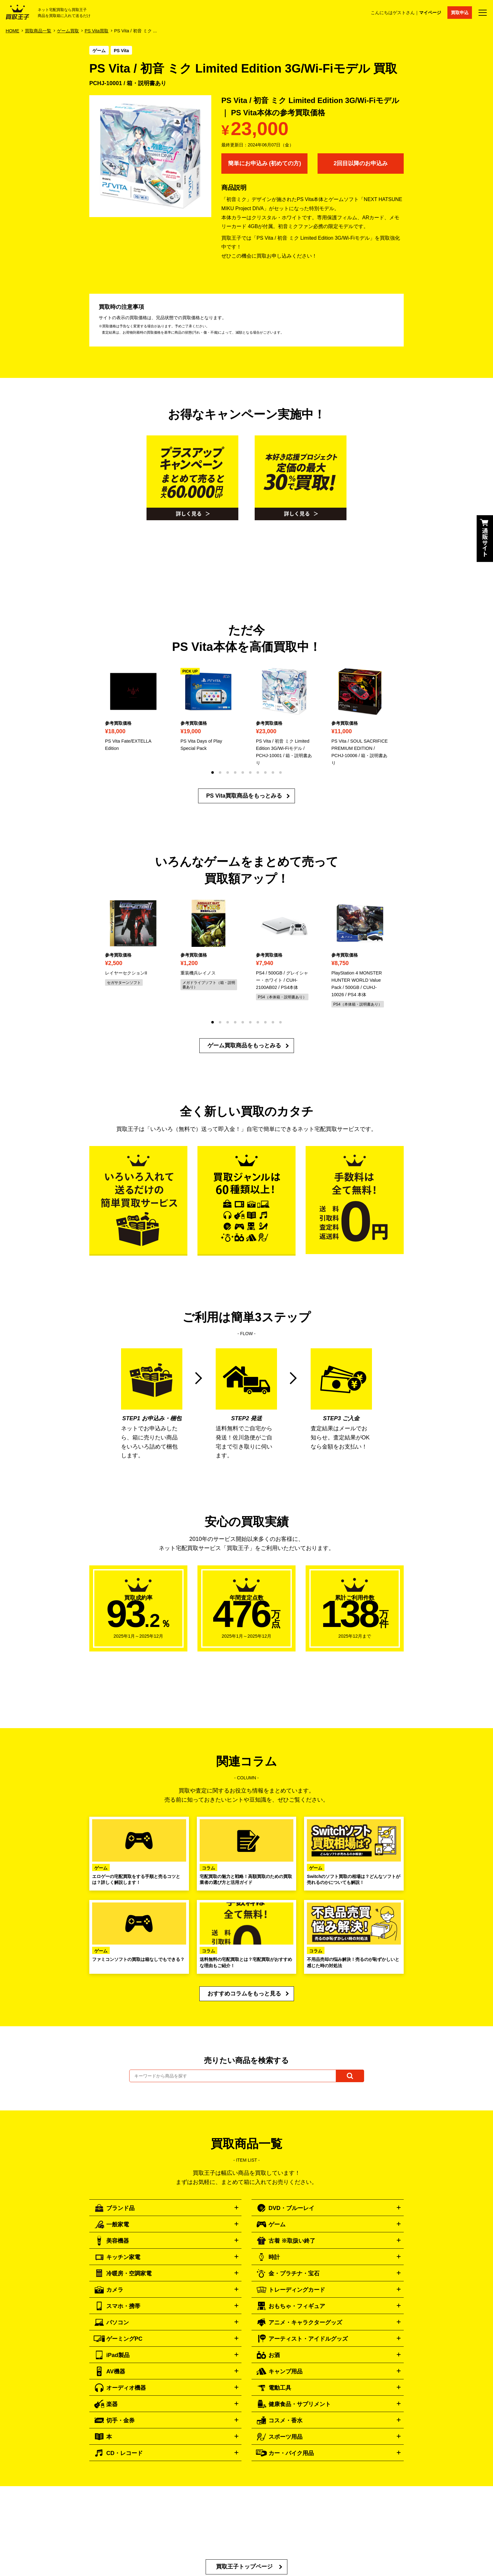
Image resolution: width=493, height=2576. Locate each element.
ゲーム (99, 50)
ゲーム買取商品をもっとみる (244, 1045)
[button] (212, 772)
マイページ (430, 12)
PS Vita (121, 50)
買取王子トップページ (244, 2566)
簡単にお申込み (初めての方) (264, 163)
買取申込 (459, 12)
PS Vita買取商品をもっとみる (244, 796)
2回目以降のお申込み (361, 163)
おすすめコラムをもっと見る (244, 1993)
